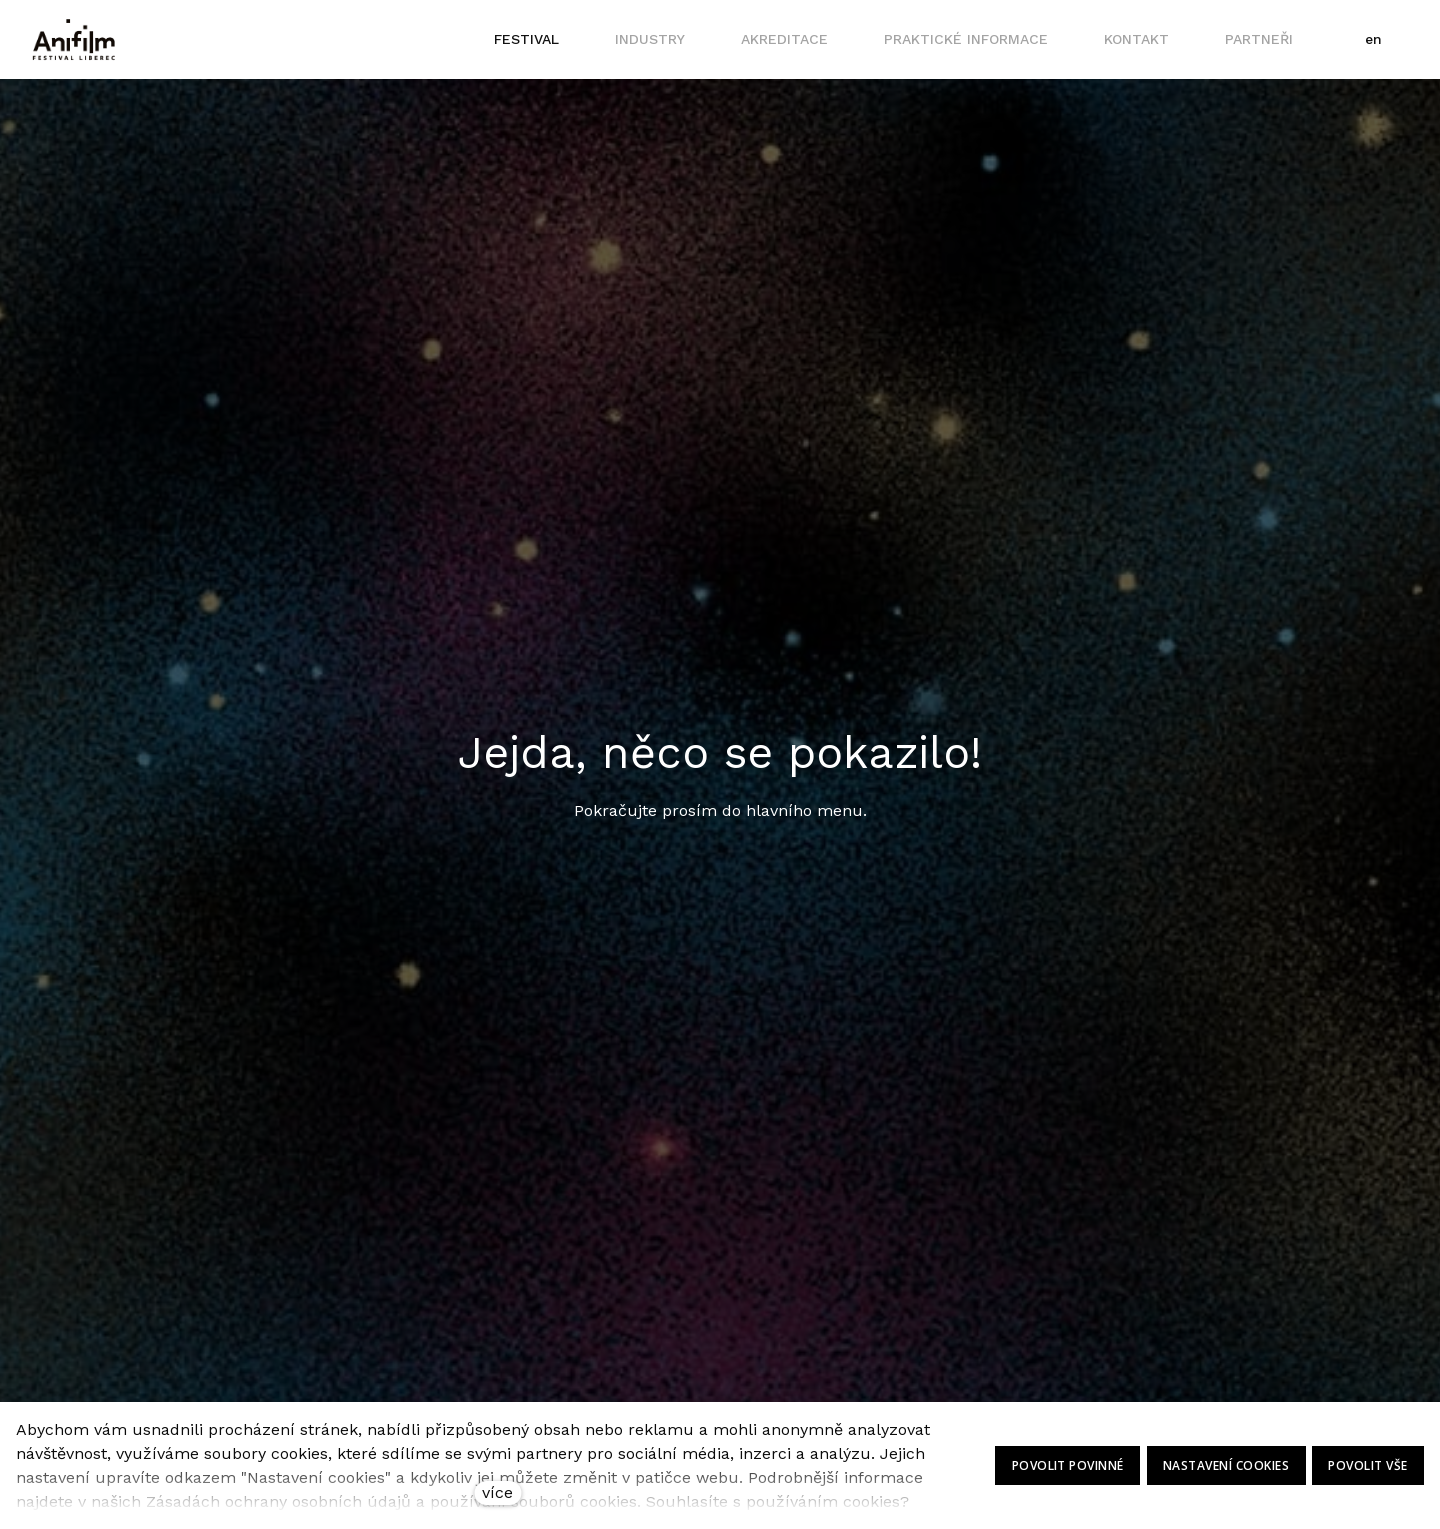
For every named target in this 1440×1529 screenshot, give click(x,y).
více (497, 1492)
